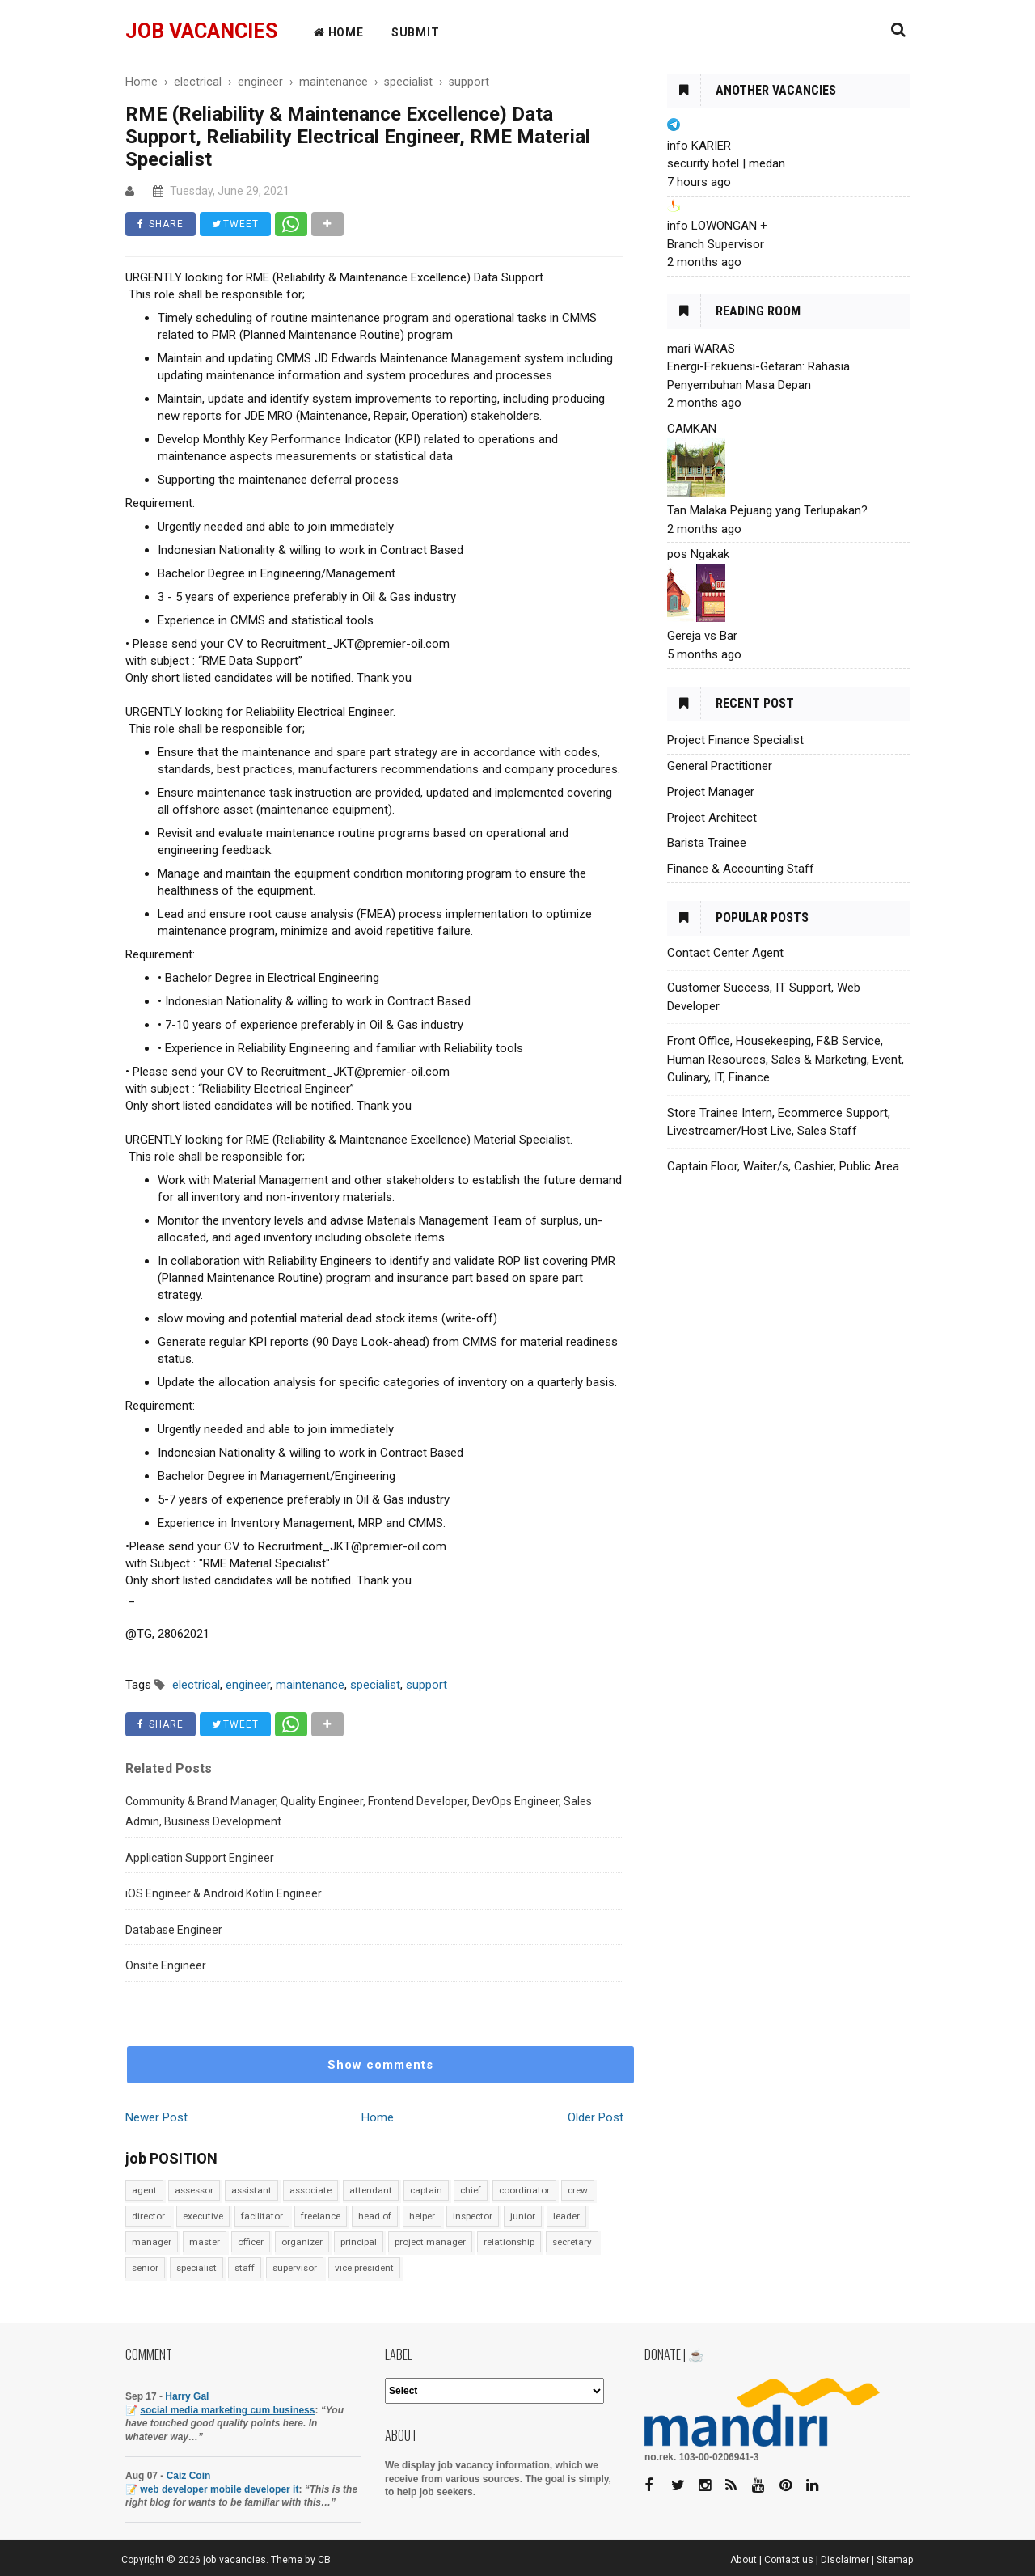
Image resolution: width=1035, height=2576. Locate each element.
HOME (339, 32)
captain (426, 2190)
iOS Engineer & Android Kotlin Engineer (223, 1893)
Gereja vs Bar (702, 635)
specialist (196, 2268)
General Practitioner (719, 766)
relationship (509, 2242)
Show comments (380, 2065)
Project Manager (710, 792)
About (743, 2559)
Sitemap (895, 2559)
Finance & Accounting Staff (740, 868)
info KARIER (699, 145)
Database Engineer (173, 1929)
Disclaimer (845, 2559)
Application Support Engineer (199, 1857)
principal (358, 2242)
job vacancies (201, 31)
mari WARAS (701, 348)
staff (244, 2268)
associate (310, 2190)
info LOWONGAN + (717, 225)
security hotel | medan (726, 163)
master (204, 2242)
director (148, 2216)
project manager (430, 2242)
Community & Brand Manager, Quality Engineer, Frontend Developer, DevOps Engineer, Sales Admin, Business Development (358, 1812)
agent (144, 2190)
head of (374, 2216)
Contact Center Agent (725, 952)
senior (145, 2268)
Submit (415, 32)
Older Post (595, 2117)
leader (566, 2216)
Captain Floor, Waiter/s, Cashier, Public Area (783, 1166)
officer (251, 2242)
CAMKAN (691, 428)
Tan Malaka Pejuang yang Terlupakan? (767, 510)
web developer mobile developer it (219, 2489)
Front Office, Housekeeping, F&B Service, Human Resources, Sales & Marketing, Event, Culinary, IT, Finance (785, 1059)
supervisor (294, 2268)
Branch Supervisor (715, 244)
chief (470, 2190)
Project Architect (712, 817)
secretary (572, 2242)
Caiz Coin (189, 2475)
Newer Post (156, 2117)
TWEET (235, 224)
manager (151, 2242)
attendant (370, 2190)
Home (377, 2117)
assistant (251, 2190)
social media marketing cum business (227, 2410)
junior (522, 2216)
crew (578, 2190)
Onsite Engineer (165, 1965)
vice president (364, 2268)
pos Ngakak (698, 554)
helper (422, 2216)
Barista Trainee (706, 842)
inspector (472, 2216)
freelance (320, 2216)
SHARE (160, 224)
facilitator (262, 2216)
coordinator (524, 2190)
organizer (302, 2242)
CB (324, 2559)
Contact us (788, 2559)
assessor (194, 2190)
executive (203, 2216)
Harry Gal (187, 2396)
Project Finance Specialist (735, 740)
